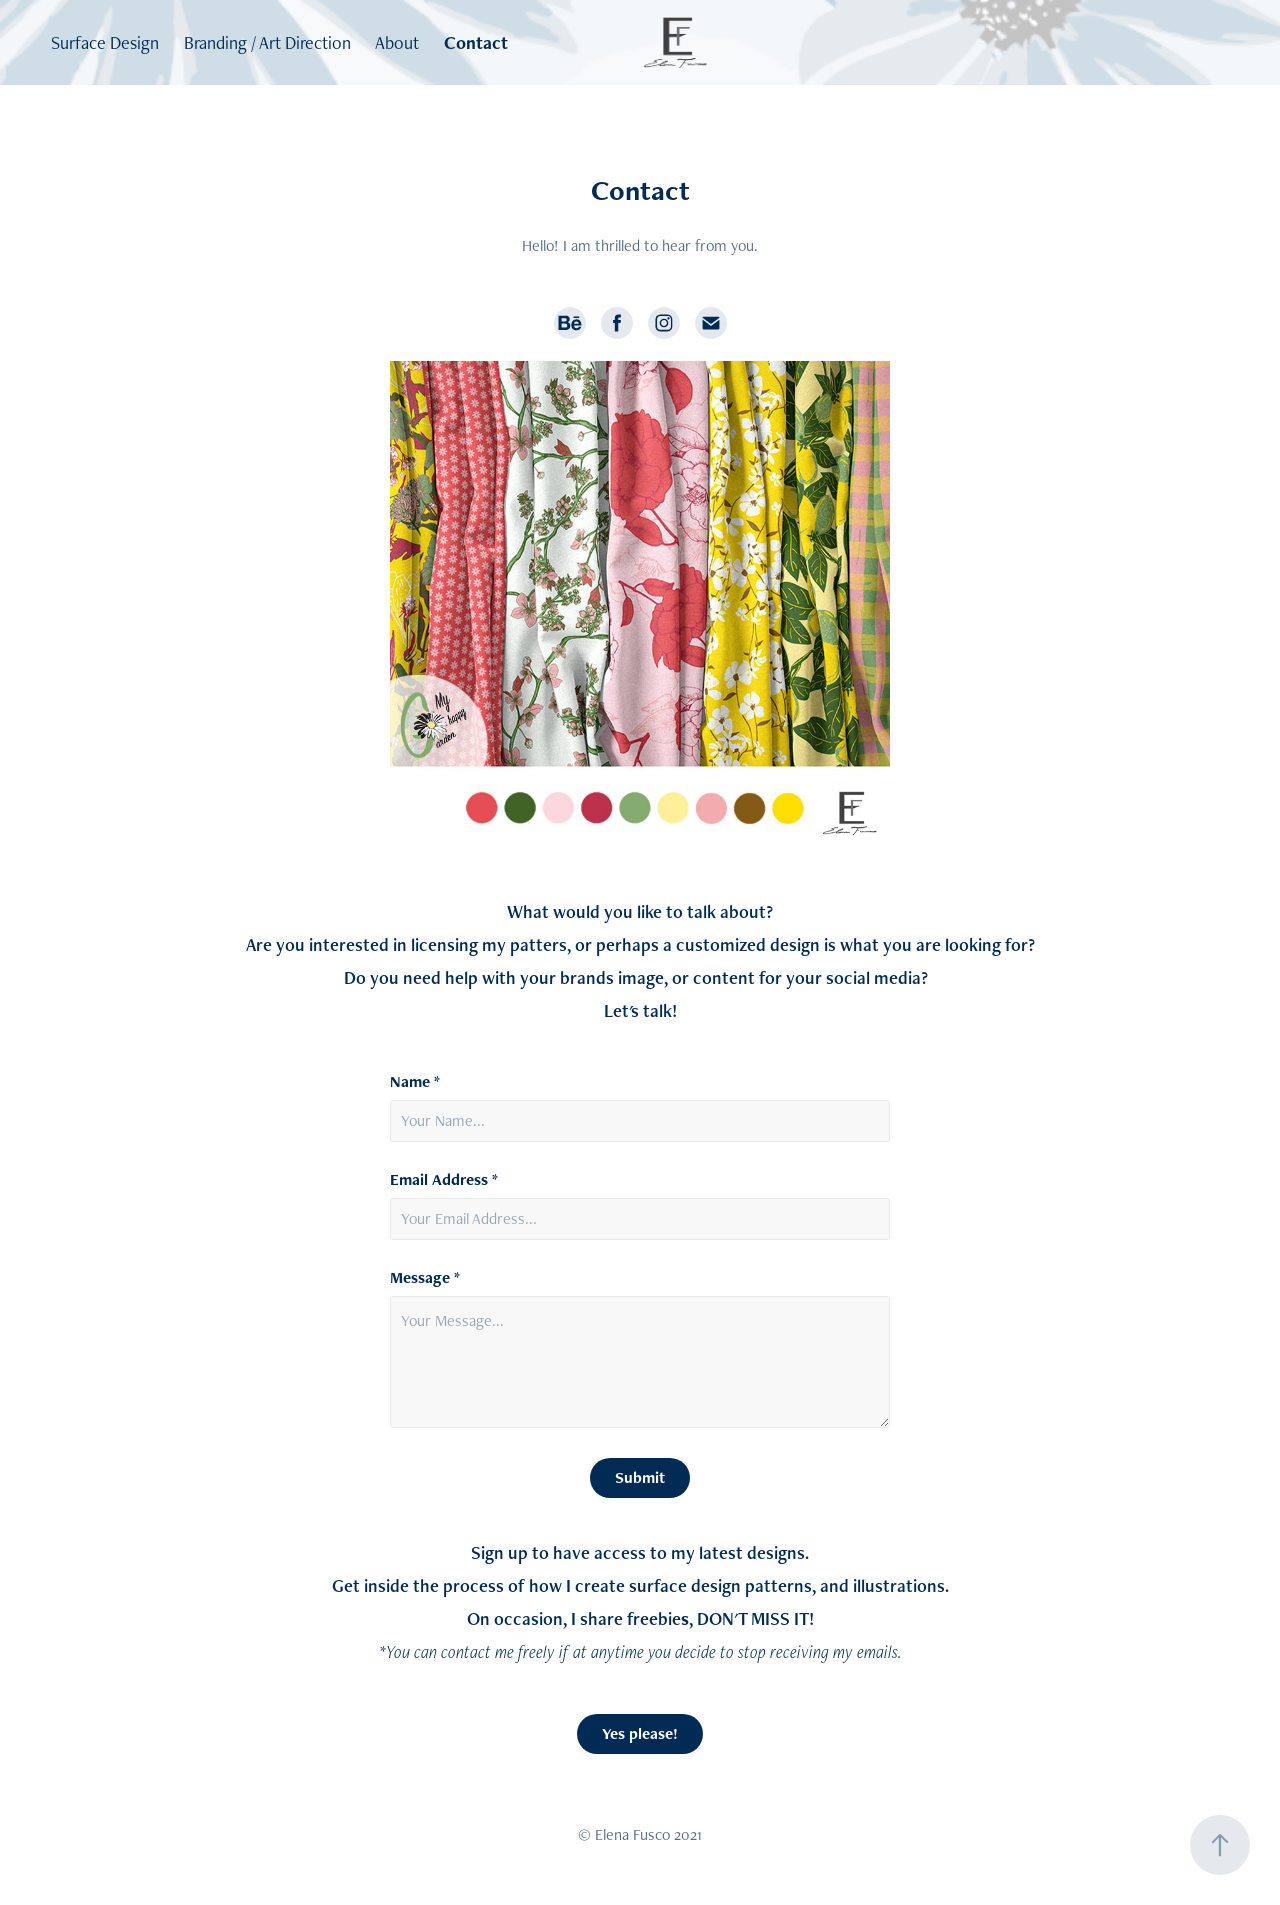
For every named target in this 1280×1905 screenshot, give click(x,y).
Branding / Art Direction (267, 42)
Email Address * (444, 1180)
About (397, 42)
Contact (476, 42)
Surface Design (105, 42)
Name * (415, 1082)
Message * (425, 1278)
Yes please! (640, 1733)
